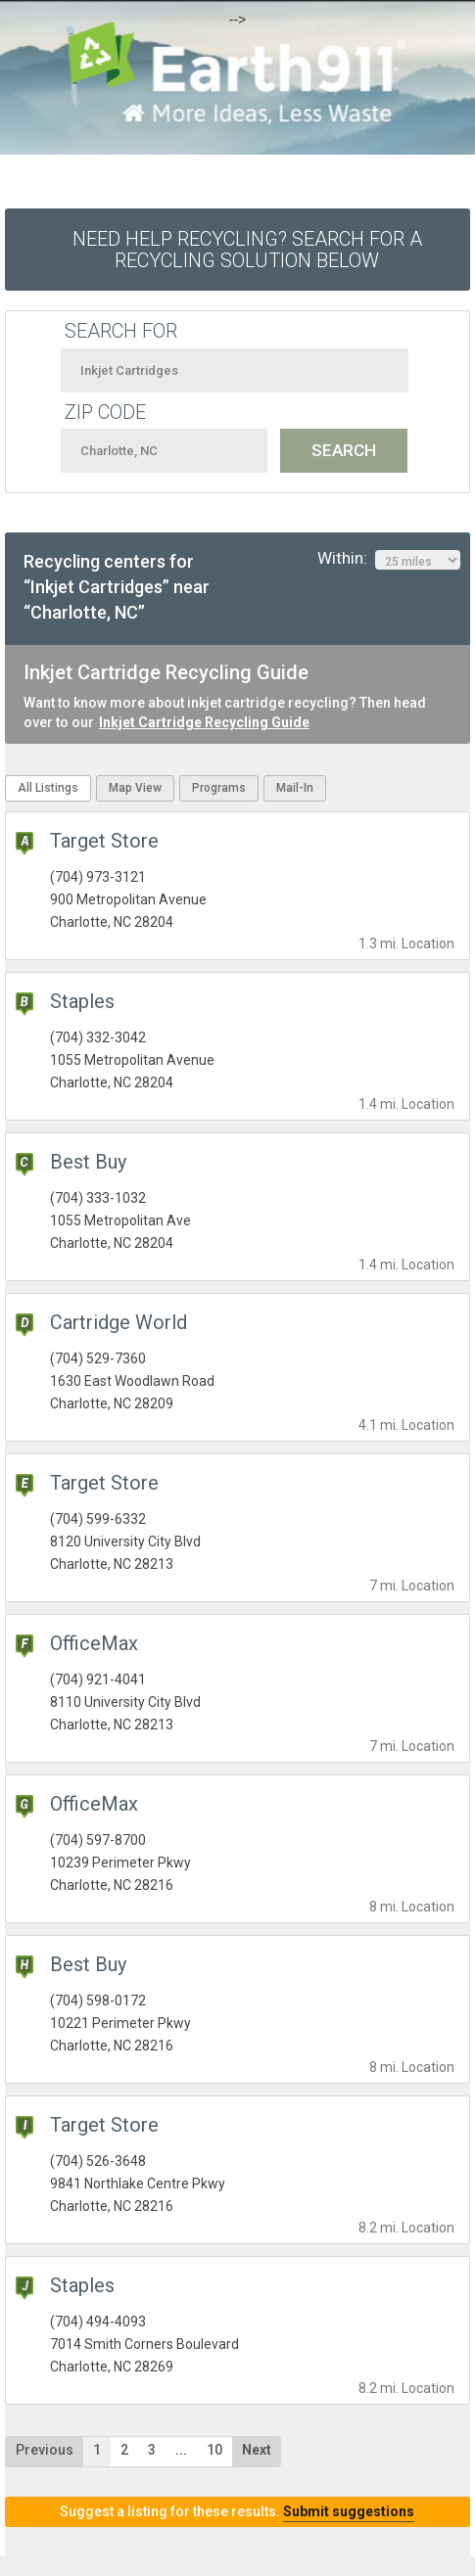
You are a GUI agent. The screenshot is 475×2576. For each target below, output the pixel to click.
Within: (388, 559)
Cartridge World (118, 1322)
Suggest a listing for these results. (237, 2511)
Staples (82, 1001)
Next (256, 2450)
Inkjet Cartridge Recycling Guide (204, 722)
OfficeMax (94, 1643)
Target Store (104, 840)
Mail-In (294, 788)
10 (214, 2450)
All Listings (48, 788)
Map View (135, 788)
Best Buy (88, 1161)
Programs (219, 788)
